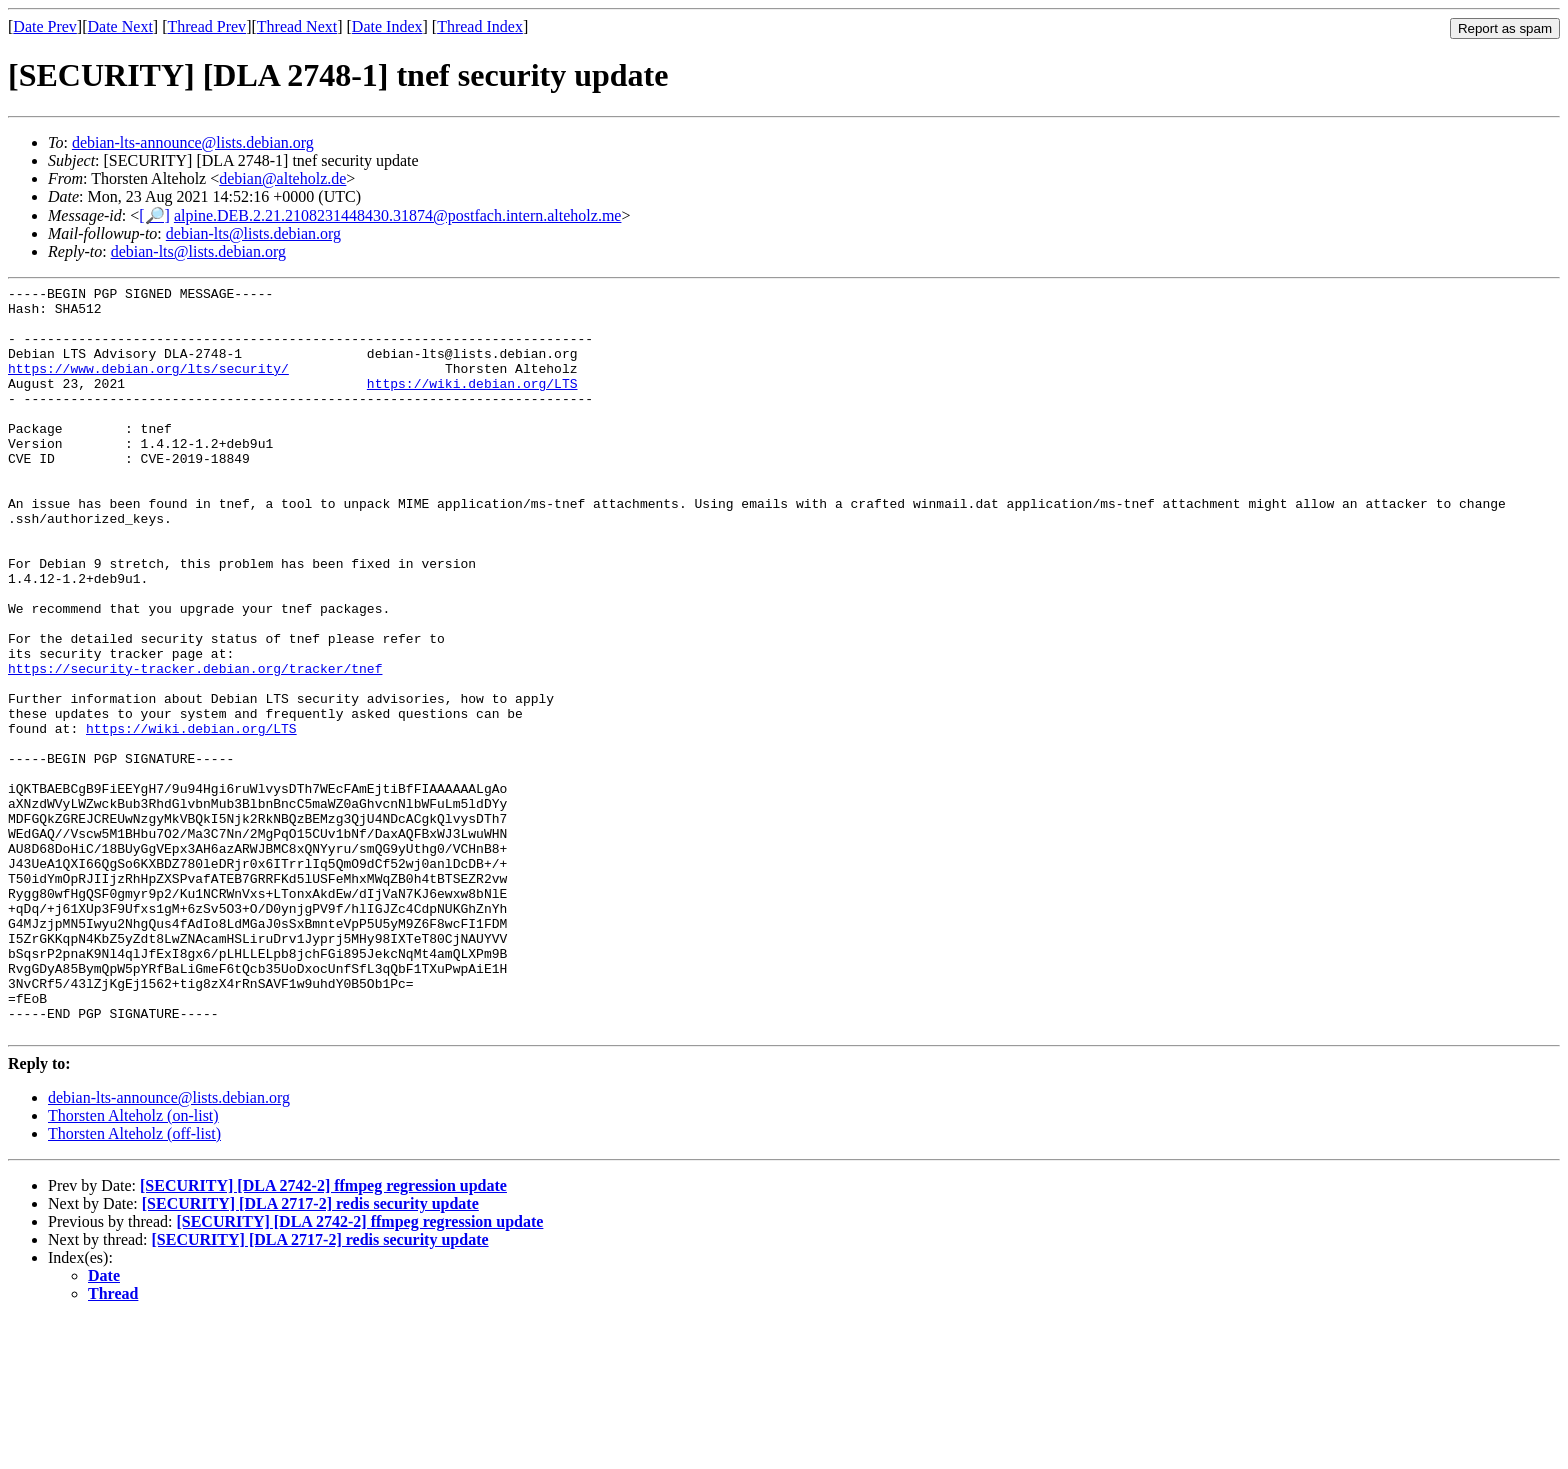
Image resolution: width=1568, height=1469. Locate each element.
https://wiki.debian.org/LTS (472, 404)
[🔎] (154, 215)
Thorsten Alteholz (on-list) (133, 1265)
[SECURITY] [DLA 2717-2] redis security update (310, 1353)
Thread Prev (206, 26)
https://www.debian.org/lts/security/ (148, 386)
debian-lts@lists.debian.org (253, 233)
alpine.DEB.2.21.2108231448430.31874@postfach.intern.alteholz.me (398, 215)
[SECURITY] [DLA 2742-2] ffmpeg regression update (323, 1335)
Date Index (387, 26)
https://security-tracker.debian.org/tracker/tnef (195, 746)
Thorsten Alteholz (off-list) (134, 1283)
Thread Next (297, 26)
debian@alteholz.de (282, 178)
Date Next (120, 26)
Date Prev (45, 26)
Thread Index (480, 26)
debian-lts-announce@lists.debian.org (193, 142)
